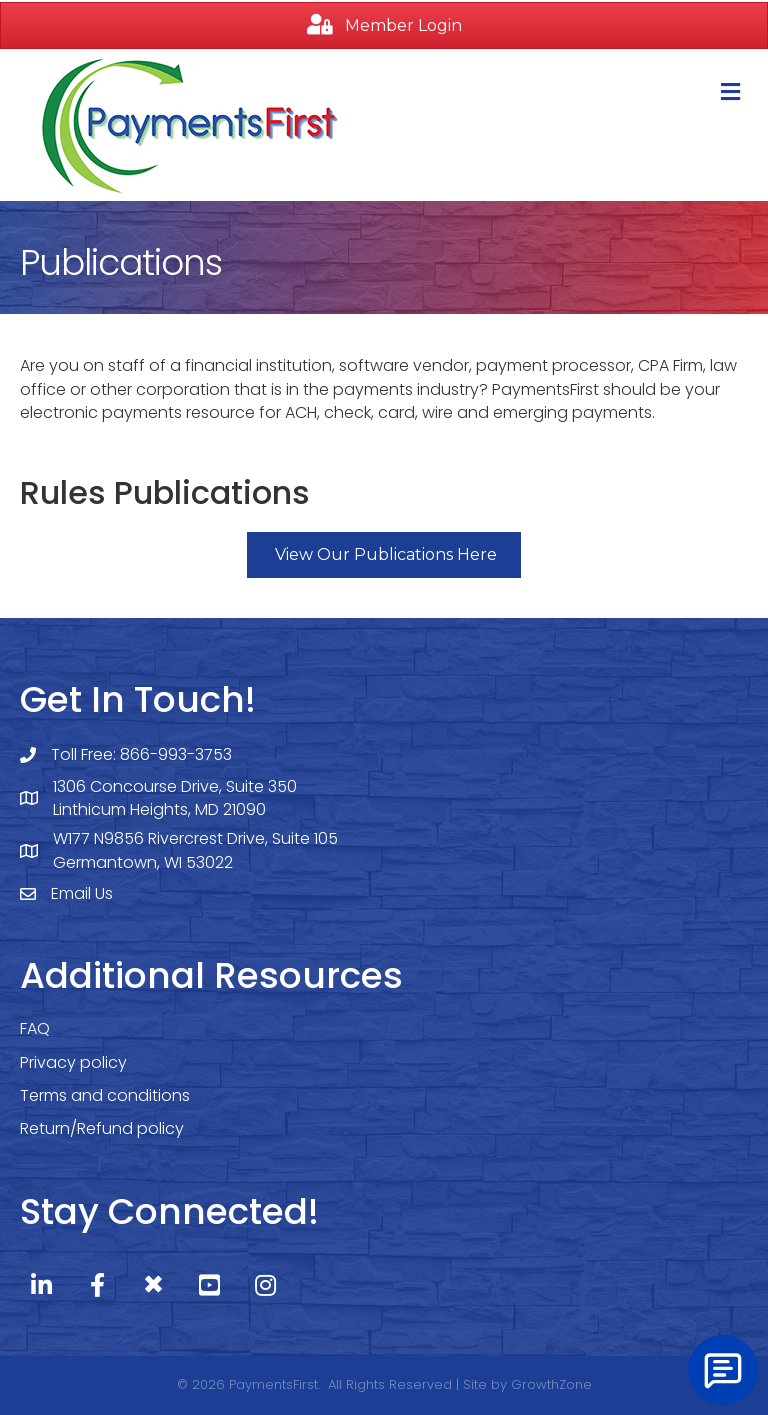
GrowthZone (551, 1384)
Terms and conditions (105, 1095)
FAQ (35, 1028)
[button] (384, 25)
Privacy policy (73, 1062)
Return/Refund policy (102, 1128)
